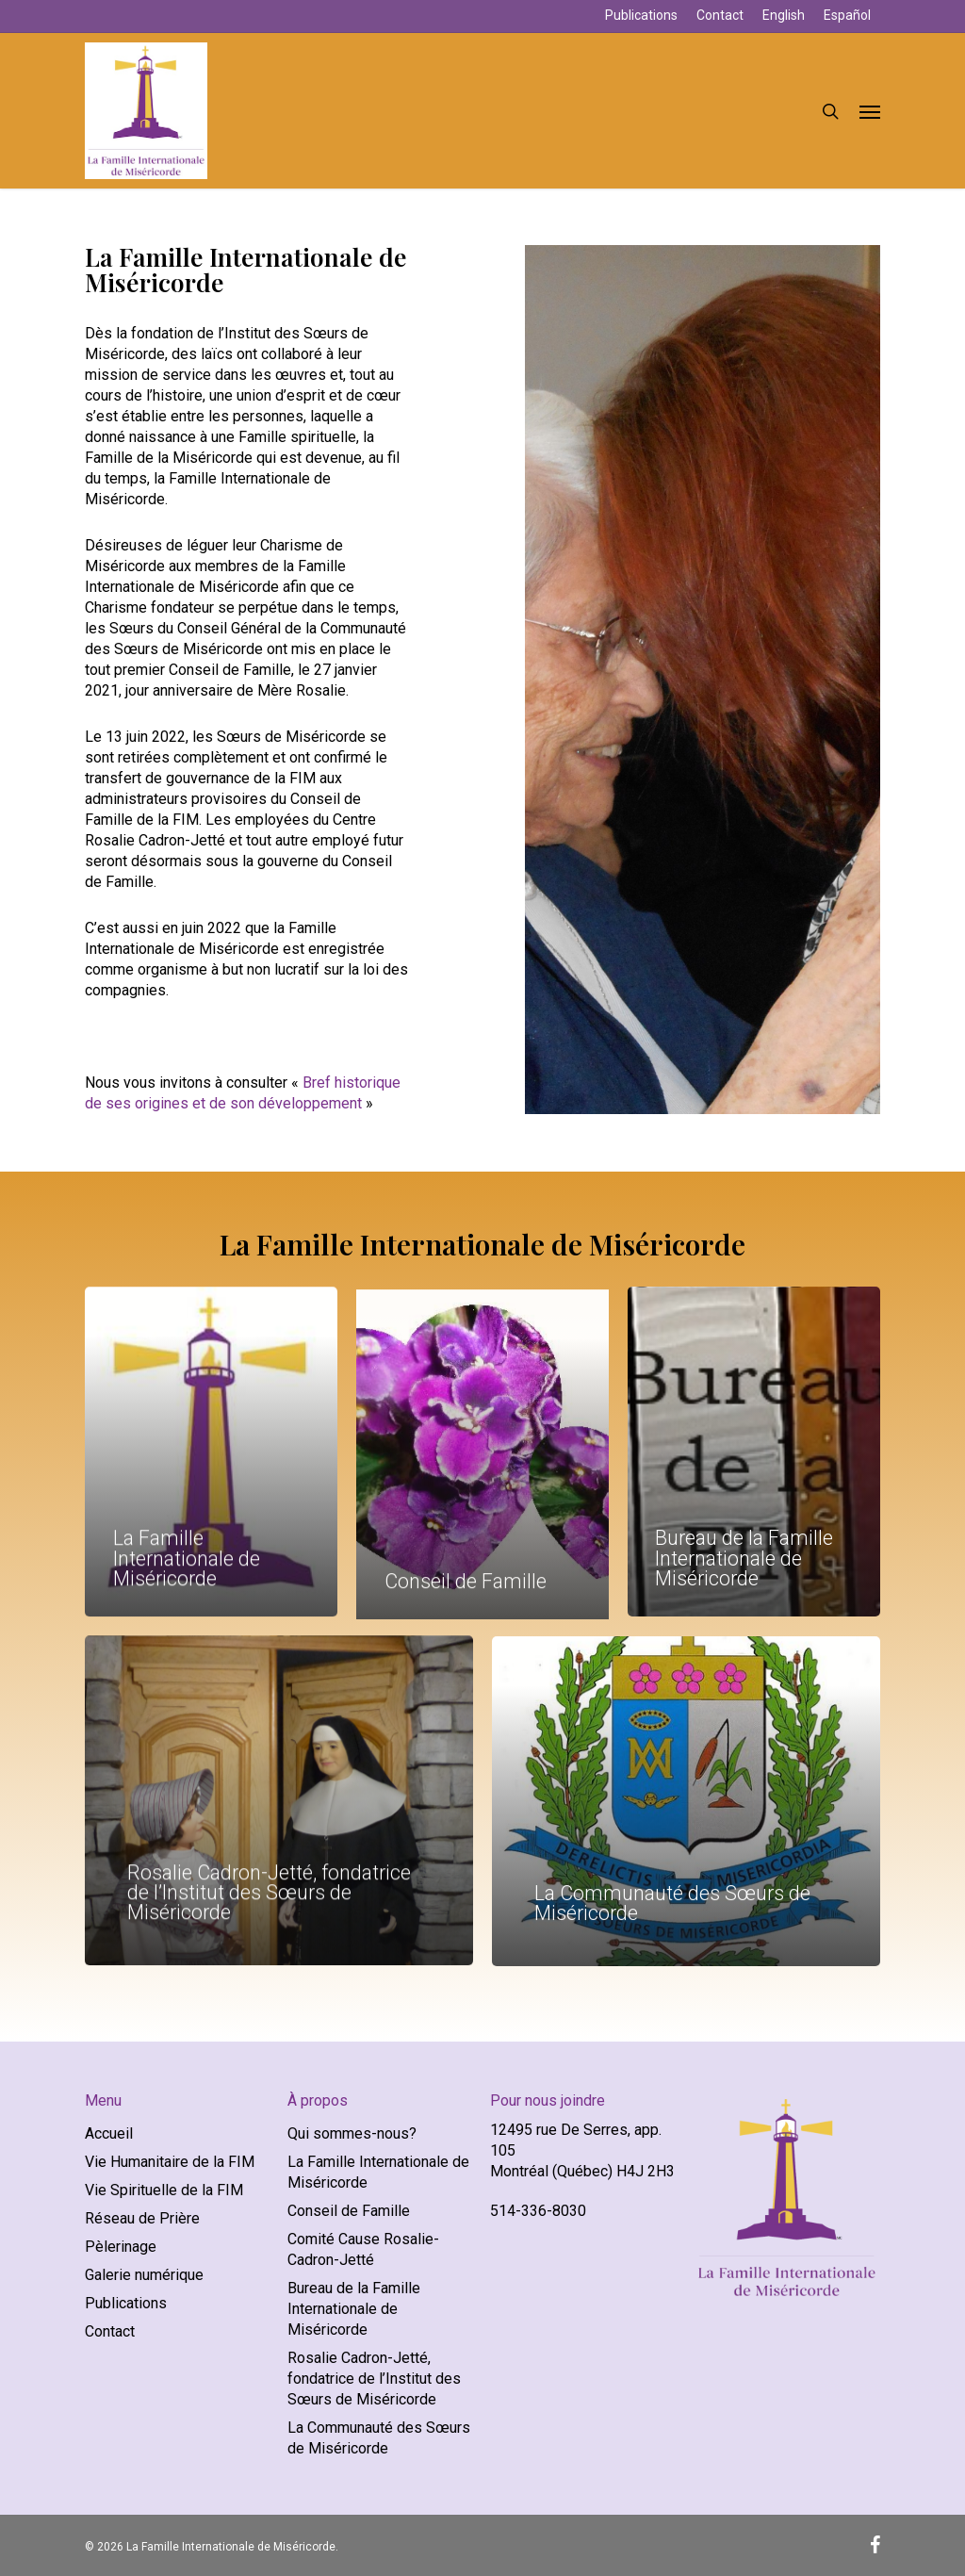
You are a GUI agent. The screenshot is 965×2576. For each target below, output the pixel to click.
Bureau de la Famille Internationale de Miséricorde (353, 2308)
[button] (869, 111)
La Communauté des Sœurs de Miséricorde (378, 2438)
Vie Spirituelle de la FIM (164, 2190)
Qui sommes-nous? (352, 2133)
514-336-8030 (538, 2211)
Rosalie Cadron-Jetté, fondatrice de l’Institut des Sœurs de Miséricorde (374, 2378)
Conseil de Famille (348, 2211)
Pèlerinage (120, 2247)
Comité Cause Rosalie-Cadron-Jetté (363, 2249)
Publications (126, 2303)
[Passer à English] (783, 15)
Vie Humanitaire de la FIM (169, 2162)
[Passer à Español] (847, 15)
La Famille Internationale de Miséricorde (378, 2172)
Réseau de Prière (142, 2218)
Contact (110, 2331)
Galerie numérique (144, 2275)
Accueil (109, 2133)
